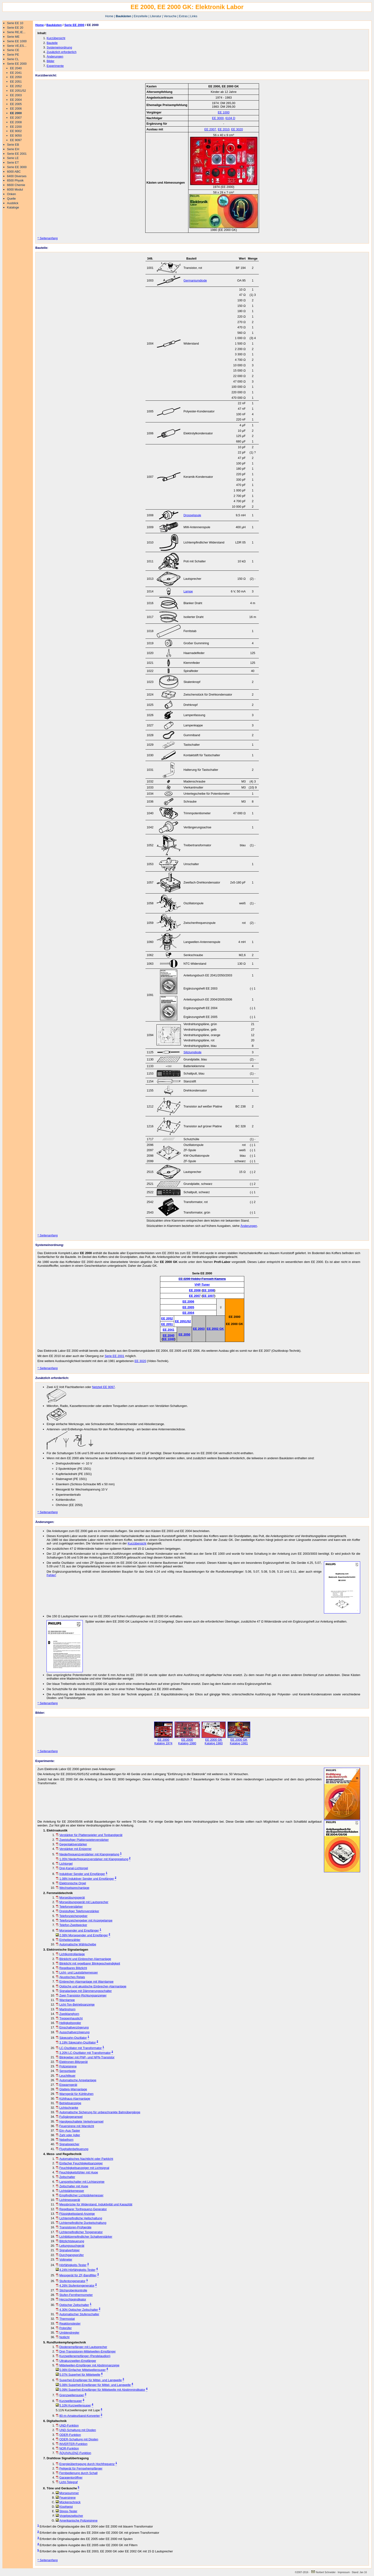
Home (109, 16)
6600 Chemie (16, 185)
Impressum (344, 2572)
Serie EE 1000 (17, 41)
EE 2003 (16, 95)
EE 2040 (16, 68)
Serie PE (13, 54)
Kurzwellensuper (69, 2401)
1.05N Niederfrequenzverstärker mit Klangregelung (92, 1859)
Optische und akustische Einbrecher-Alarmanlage (91, 1986)
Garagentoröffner (69, 2477)
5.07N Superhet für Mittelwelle (78, 2374)
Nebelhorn (64, 2139)
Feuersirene (66, 2497)
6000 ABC (14, 171)
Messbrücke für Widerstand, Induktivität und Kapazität (94, 2204)
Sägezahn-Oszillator (71, 2037)
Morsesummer (67, 2493)
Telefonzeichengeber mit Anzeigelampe (84, 1920)
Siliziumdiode (192, 1052)
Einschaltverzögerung (72, 2027)
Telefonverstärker (69, 1906)
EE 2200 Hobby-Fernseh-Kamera (202, 1279)
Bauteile (52, 43)
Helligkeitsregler (68, 2023)
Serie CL (13, 59)
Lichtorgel (64, 1863)
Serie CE (13, 50)
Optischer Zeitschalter (72, 2305)
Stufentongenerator (71, 2281)
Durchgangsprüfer (70, 2255)
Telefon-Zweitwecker (71, 1925)
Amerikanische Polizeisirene (77, 2520)
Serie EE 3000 (17, 167)
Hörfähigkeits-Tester (71, 2265)
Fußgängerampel (69, 2116)
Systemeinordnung (59, 47)
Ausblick (12, 203)
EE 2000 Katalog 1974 (163, 1740)
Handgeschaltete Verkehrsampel (80, 2121)
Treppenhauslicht (69, 2018)
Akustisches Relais (70, 1977)
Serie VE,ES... (16, 46)
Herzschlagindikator (71, 2299)
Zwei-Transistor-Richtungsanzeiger (81, 1995)
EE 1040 (168, 1339)
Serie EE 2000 (17, 63)
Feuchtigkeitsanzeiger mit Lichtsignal (82, 2168)
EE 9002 (16, 131)
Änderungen (55, 56)
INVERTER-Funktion (72, 2444)
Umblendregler (67, 2332)
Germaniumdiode (195, 280)
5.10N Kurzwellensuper (73, 2405)
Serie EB (13, 144)
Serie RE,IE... (16, 32)
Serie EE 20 (15, 27)
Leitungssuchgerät (70, 2245)
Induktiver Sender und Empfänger (80, 1874)
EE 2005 (16, 104)
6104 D (230, 118)
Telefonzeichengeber (72, 1916)
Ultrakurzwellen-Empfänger (76, 2361)
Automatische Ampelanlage (76, 2080)
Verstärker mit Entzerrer (74, 1849)
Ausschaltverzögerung (73, 2032)
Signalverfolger (68, 2250)
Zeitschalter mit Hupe (72, 2186)
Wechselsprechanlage (72, 1887)
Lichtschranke (67, 2107)
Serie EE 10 (15, 23)
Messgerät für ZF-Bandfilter (76, 2275)
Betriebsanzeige (68, 2103)
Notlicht (63, 2337)
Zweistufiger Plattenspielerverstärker (82, 1840)
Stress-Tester (66, 2511)
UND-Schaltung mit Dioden (76, 2430)
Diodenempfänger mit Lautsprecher (81, 2347)
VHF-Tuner (202, 1284)
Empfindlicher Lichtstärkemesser (80, 2195)
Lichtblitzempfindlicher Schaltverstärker (84, 2236)
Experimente (55, 66)
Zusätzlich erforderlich (61, 52)
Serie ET (13, 162)
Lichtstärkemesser (70, 2191)
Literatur (155, 16)
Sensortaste (66, 2071)
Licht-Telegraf (67, 2482)
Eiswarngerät (66, 2084)
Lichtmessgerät (68, 2200)
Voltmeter (64, 2259)
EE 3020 (237, 129)
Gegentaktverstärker (71, 1844)
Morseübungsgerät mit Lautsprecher (82, 1902)
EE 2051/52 (18, 90)
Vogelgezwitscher (69, 2515)
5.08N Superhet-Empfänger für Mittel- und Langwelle (93, 2385)
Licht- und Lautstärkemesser (77, 1972)
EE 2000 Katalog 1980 (187, 1740)
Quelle (11, 198)
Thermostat (65, 2319)
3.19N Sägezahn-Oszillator (76, 2042)
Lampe (188, 591)
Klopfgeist (64, 2506)
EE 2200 (16, 126)
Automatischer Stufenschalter (77, 2314)
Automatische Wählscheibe (76, 1944)
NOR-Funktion (67, 2448)
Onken (11, 194)
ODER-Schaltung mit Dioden (77, 2439)
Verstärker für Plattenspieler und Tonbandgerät (89, 1835)
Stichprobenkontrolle (71, 2290)
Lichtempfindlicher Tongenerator (79, 2232)
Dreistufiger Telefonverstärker (77, 1911)
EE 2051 (16, 81)
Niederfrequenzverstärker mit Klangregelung (87, 1854)
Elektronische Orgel (71, 1883)
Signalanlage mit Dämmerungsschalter (84, 1991)
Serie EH (13, 149)
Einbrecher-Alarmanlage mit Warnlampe (85, 1981)
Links (193, 16)
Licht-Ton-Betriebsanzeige (75, 2004)
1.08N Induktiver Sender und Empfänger (85, 1878)
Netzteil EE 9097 (103, 1387)
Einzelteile (141, 16)
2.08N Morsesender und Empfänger (82, 1935)
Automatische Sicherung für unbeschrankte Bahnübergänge (98, 2112)
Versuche (170, 16)
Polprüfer (64, 2328)
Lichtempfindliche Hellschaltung (79, 2218)
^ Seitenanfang (47, 238)
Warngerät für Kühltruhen (75, 2094)
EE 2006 (16, 108)
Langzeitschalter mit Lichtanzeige (80, 2181)
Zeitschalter (65, 2177)
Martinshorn (66, 2009)
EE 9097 (16, 140)
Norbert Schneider (323, 2572)
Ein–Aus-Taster (68, 2130)
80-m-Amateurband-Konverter (78, 2415)
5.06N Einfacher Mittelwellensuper (81, 2370)
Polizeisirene (66, 2066)
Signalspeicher (67, 2144)
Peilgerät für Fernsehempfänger (79, 2468)
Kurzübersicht (56, 38)
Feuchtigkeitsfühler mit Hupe (77, 2172)
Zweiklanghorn (67, 2014)
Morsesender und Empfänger (77, 1930)
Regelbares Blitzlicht (71, 1968)
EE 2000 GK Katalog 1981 (239, 1740)
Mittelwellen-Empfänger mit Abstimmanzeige (87, 2365)
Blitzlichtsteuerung (70, 2241)
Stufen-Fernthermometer (74, 2295)
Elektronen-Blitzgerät (72, 2062)
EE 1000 (223, 112)
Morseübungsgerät (70, 1897)
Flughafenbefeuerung (72, 2149)
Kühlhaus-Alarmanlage (73, 2098)
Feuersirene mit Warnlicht (75, 2126)
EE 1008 (208, 1290)
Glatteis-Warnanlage (71, 2089)
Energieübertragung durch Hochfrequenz (85, 2464)
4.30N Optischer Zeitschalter (77, 2309)
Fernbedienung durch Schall (77, 2473)
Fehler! (51, 1575)
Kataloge (13, 207)
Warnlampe (65, 2000)
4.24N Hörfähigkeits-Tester (76, 2270)
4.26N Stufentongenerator (75, 2285)
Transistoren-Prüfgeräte (74, 2227)
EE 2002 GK (215, 1329)
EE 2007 (16, 117)
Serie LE (13, 158)
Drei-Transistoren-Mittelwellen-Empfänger (86, 2351)
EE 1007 (208, 1296)
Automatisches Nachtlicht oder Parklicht (84, 2159)
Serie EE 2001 (17, 153)
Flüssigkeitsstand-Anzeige (75, 2213)
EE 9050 (16, 135)
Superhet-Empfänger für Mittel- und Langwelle (89, 2380)
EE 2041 (16, 73)
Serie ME (13, 36)
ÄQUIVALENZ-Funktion (73, 2453)
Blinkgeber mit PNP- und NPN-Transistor (85, 2057)
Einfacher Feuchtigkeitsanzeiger (79, 2163)
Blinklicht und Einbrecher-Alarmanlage (83, 1959)
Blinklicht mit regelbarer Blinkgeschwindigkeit (88, 1963)
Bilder (50, 61)
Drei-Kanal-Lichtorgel (72, 1868)
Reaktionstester (68, 2323)
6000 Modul (15, 189)
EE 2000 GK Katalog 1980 (214, 1740)
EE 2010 (223, 129)
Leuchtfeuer (66, 2075)
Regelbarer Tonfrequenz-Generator (81, 2209)
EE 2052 (16, 86)
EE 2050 (16, 77)
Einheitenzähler (68, 1940)
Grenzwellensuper (70, 2395)
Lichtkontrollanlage (70, 1954)
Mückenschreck (68, 2502)
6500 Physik (15, 180)
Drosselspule (192, 515)
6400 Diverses (16, 176)
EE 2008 (16, 122)
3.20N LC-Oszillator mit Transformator (83, 2052)
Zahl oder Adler (68, 2135)
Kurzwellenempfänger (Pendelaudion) (83, 2356)
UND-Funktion (67, 2425)
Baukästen (123, 16)
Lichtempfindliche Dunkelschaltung (81, 2223)
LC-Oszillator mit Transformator (79, 2048)
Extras (183, 16)
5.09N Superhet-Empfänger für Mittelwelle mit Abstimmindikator (100, 2389)
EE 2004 (16, 99)
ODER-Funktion (68, 2435)
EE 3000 (218, 118)
